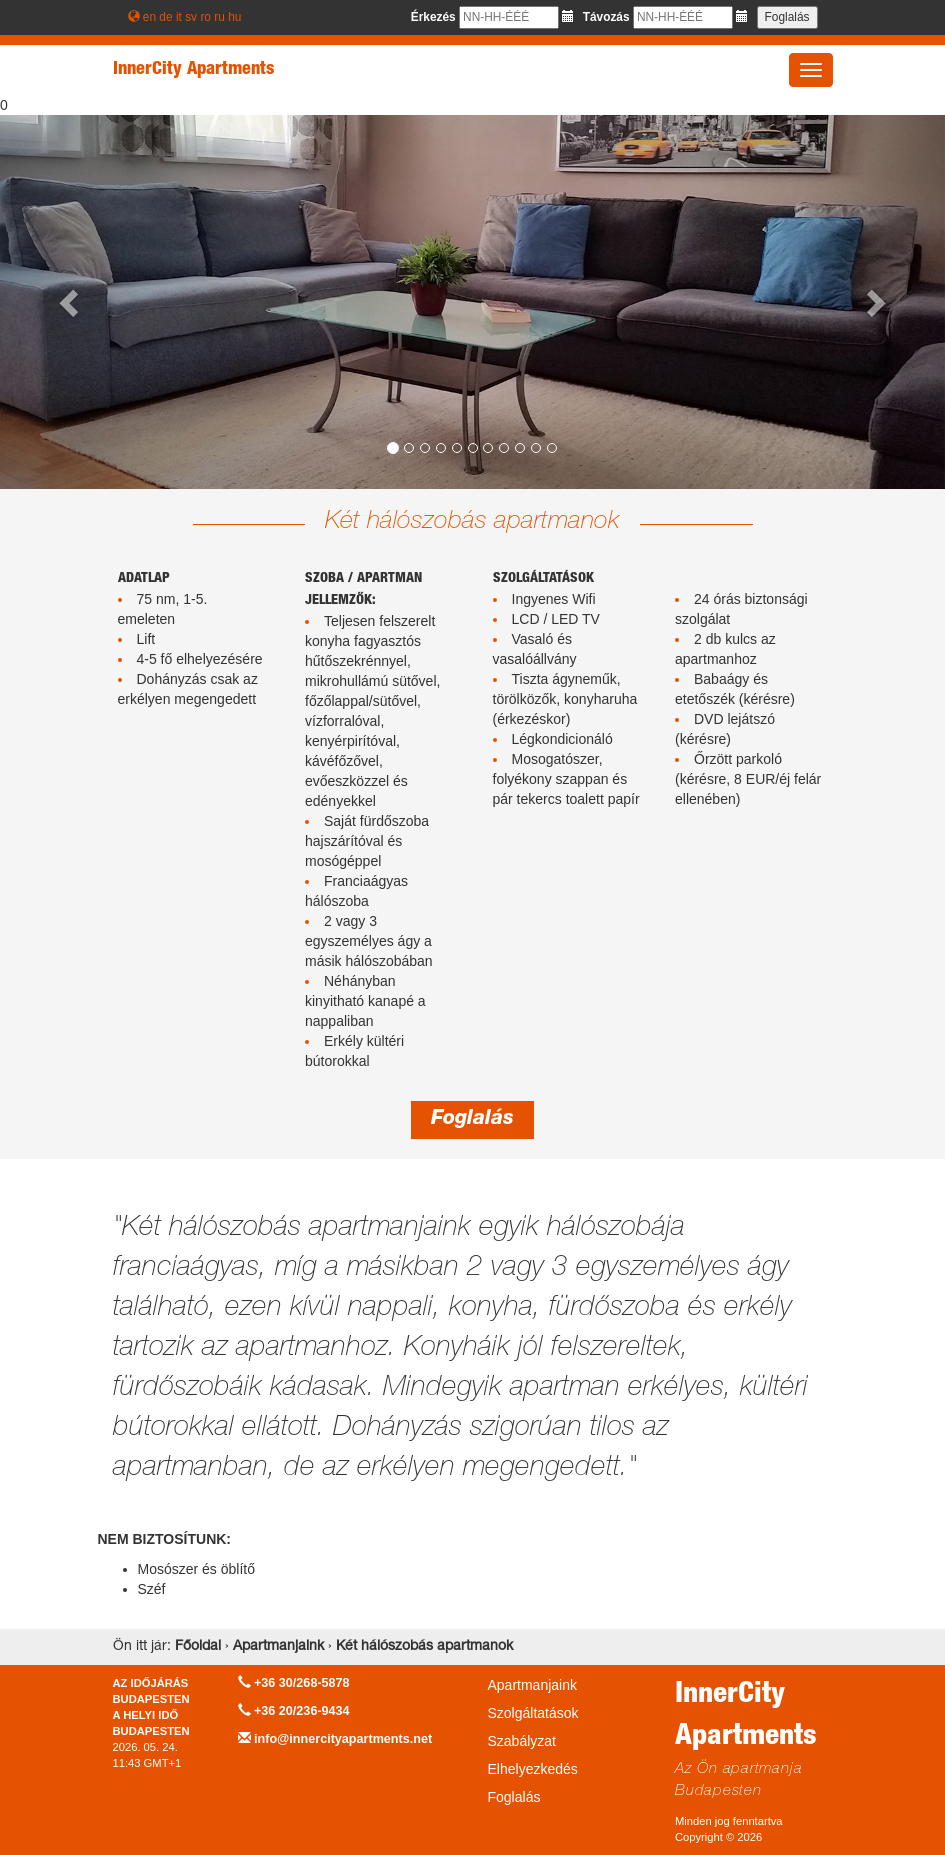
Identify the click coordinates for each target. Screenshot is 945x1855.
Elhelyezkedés (533, 1769)
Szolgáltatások (533, 1713)
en (149, 17)
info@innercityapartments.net (343, 1739)
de (165, 17)
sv (191, 17)
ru (219, 17)
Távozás (606, 17)
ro (205, 17)
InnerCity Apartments (193, 70)
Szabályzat (522, 1741)
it (179, 17)
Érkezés (433, 17)
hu (234, 17)
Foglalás (472, 1120)
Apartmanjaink (533, 1685)
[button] (71, 302)
